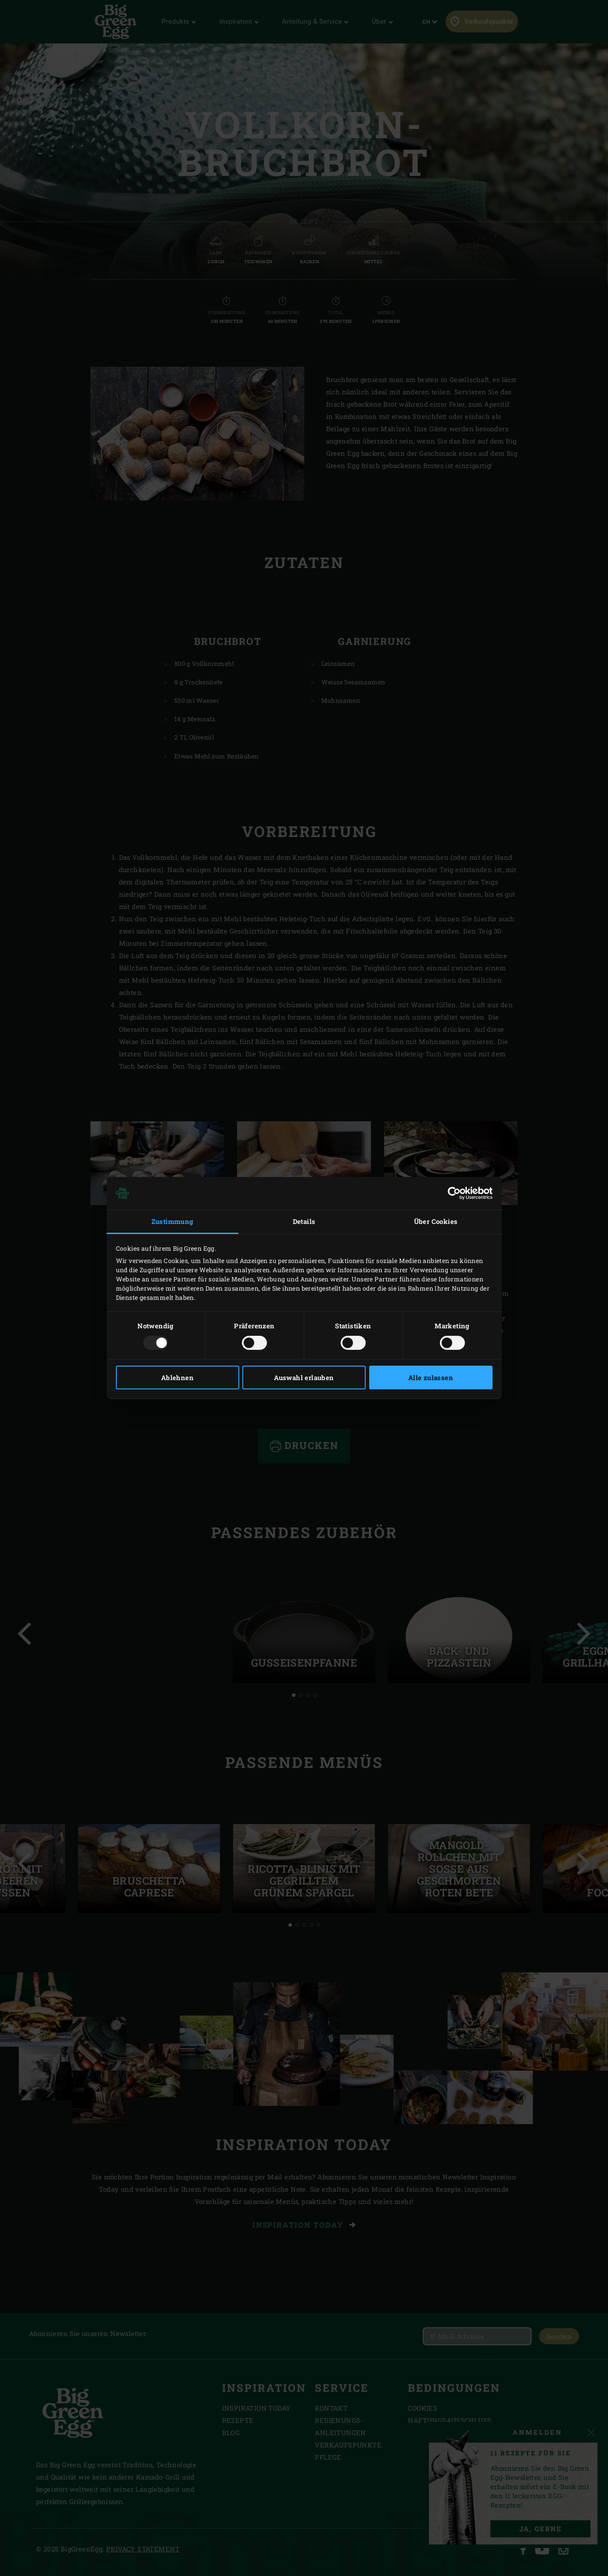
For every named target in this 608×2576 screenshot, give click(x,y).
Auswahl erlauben (304, 1377)
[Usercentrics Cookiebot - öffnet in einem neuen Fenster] (454, 1193)
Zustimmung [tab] (172, 1221)
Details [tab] (304, 1221)
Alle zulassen (430, 1377)
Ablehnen (177, 1377)
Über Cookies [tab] (436, 1221)
